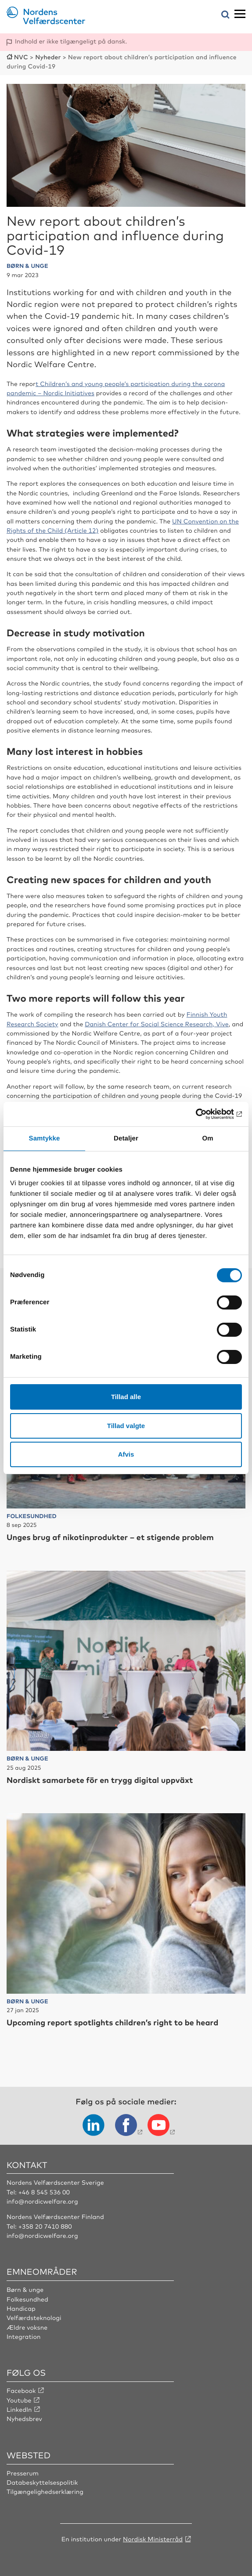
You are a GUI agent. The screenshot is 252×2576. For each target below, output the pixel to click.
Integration (24, 2337)
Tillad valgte (126, 1425)
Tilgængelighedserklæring (45, 2492)
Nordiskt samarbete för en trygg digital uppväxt (100, 1780)
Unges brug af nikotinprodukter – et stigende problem (110, 1537)
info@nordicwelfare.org (42, 2201)
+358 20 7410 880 (45, 2226)
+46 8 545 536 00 (44, 2192)
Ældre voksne (27, 2327)
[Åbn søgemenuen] (225, 15)
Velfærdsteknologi (34, 2318)
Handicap (21, 2309)
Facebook (21, 2391)
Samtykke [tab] (44, 1138)
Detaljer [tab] (126, 1138)
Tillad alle (126, 1396)
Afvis (126, 1454)
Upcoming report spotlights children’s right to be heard (112, 2022)
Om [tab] (207, 1138)
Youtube (19, 2400)
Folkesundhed (27, 2299)
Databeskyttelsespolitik (42, 2482)
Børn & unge (25, 2290)
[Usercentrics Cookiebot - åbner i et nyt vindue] (203, 1114)
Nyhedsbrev (24, 2419)
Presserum (23, 2473)
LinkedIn (19, 2410)
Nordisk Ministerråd (153, 2539)
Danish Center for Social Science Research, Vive (157, 1024)
